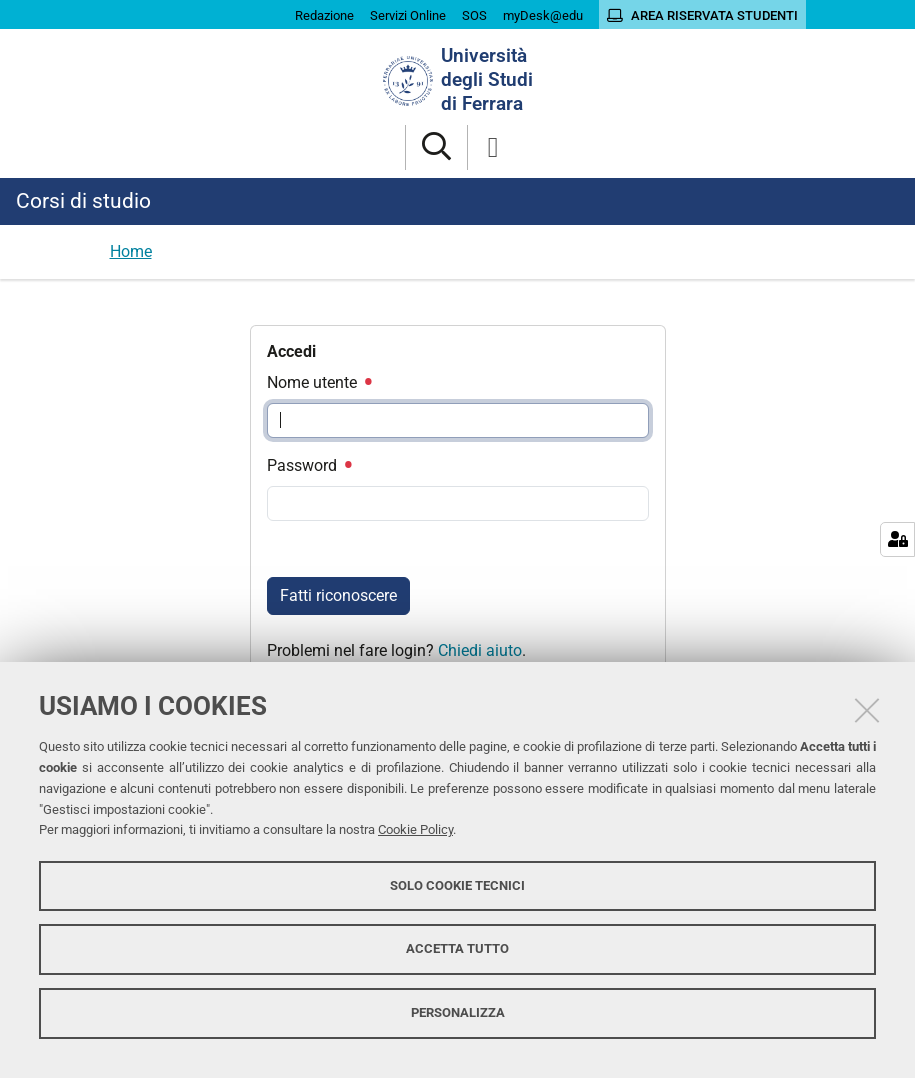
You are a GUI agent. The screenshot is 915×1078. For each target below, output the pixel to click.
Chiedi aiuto (480, 650)
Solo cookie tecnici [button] (457, 885)
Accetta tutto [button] (457, 948)
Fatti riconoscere (338, 595)
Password (309, 465)
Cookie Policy (415, 829)
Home (131, 251)
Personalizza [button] (458, 1012)
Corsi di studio (83, 201)
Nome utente (319, 382)
